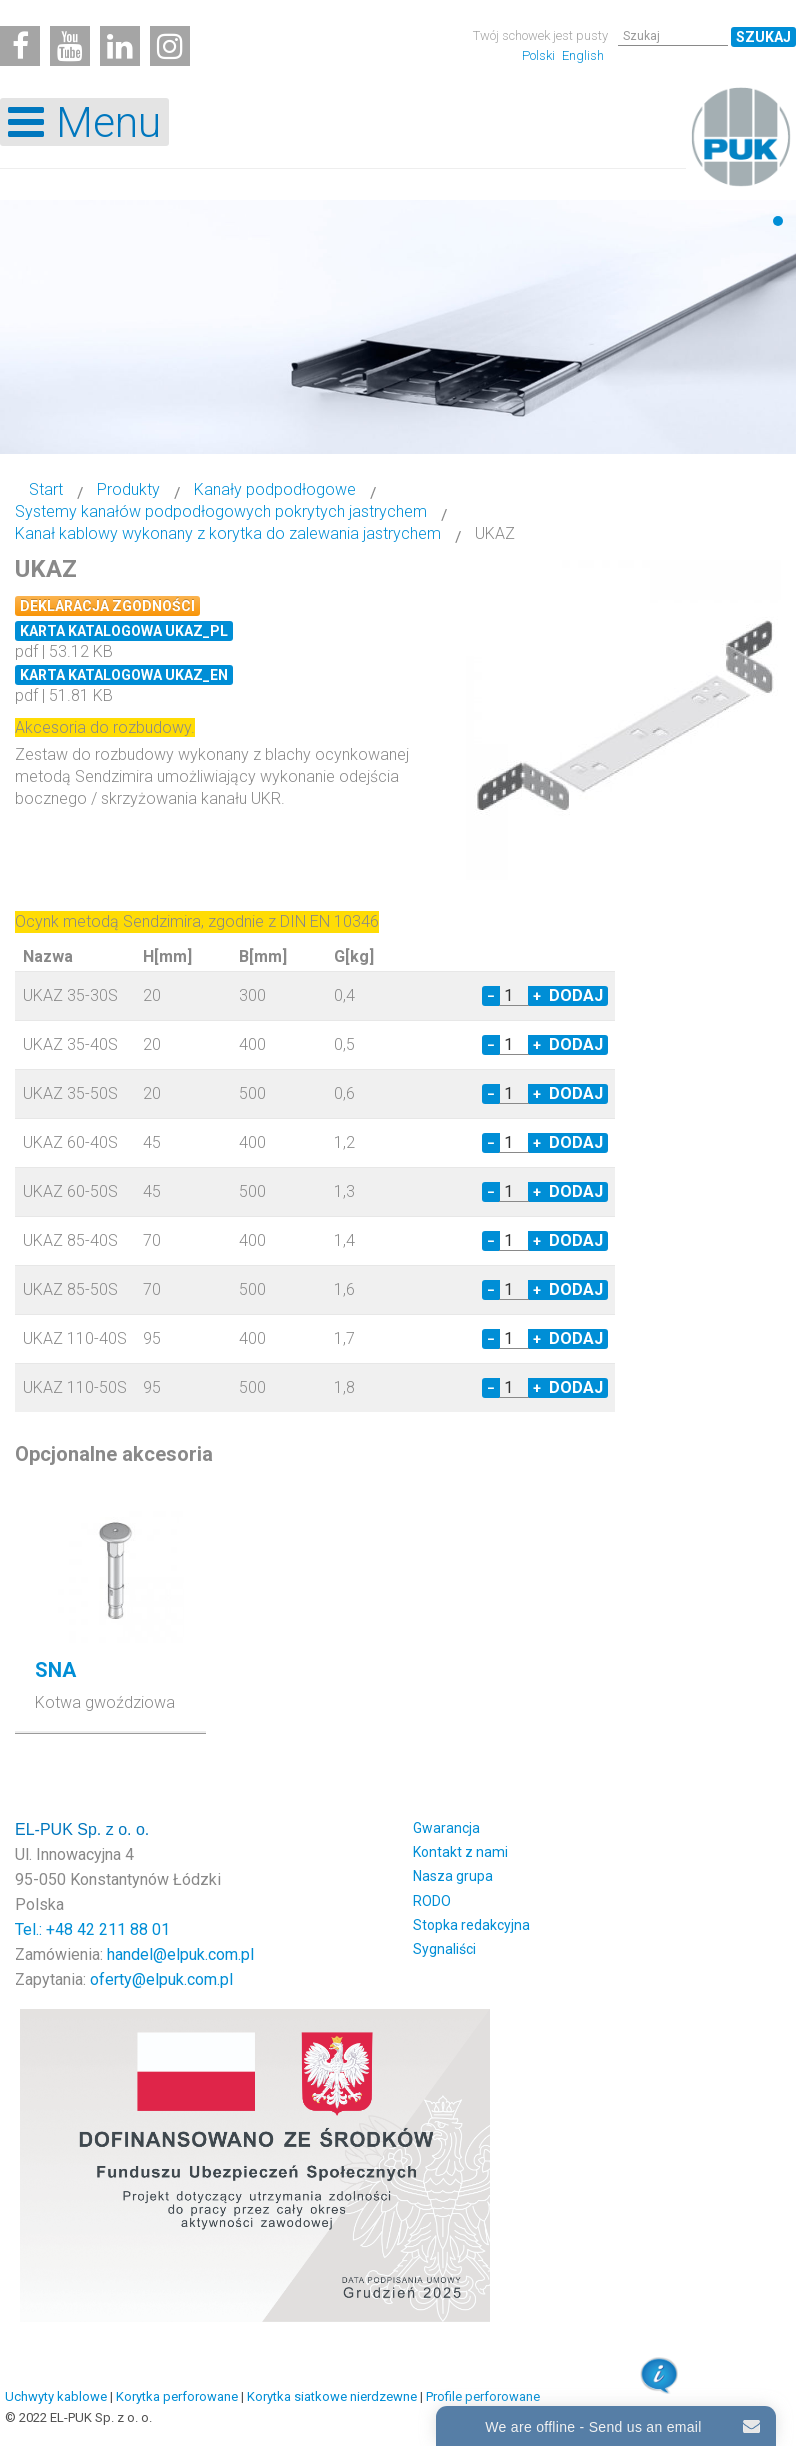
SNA (55, 1670)
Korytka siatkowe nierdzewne (332, 2396)
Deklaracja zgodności (107, 606)
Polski (540, 55)
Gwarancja (446, 1828)
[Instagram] (170, 46)
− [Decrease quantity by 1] (491, 996)
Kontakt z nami (460, 1852)
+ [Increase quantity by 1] (537, 996)
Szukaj (763, 37)
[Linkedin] (120, 46)
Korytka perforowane (177, 2396)
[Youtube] (70, 46)
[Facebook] (20, 46)
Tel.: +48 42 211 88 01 (92, 1929)
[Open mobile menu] (84, 122)
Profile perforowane (483, 2396)
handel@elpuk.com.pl (180, 1954)
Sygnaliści (444, 1949)
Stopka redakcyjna (471, 1925)
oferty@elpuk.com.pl (161, 1979)
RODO (432, 1901)
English (583, 55)
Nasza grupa (453, 1876)
